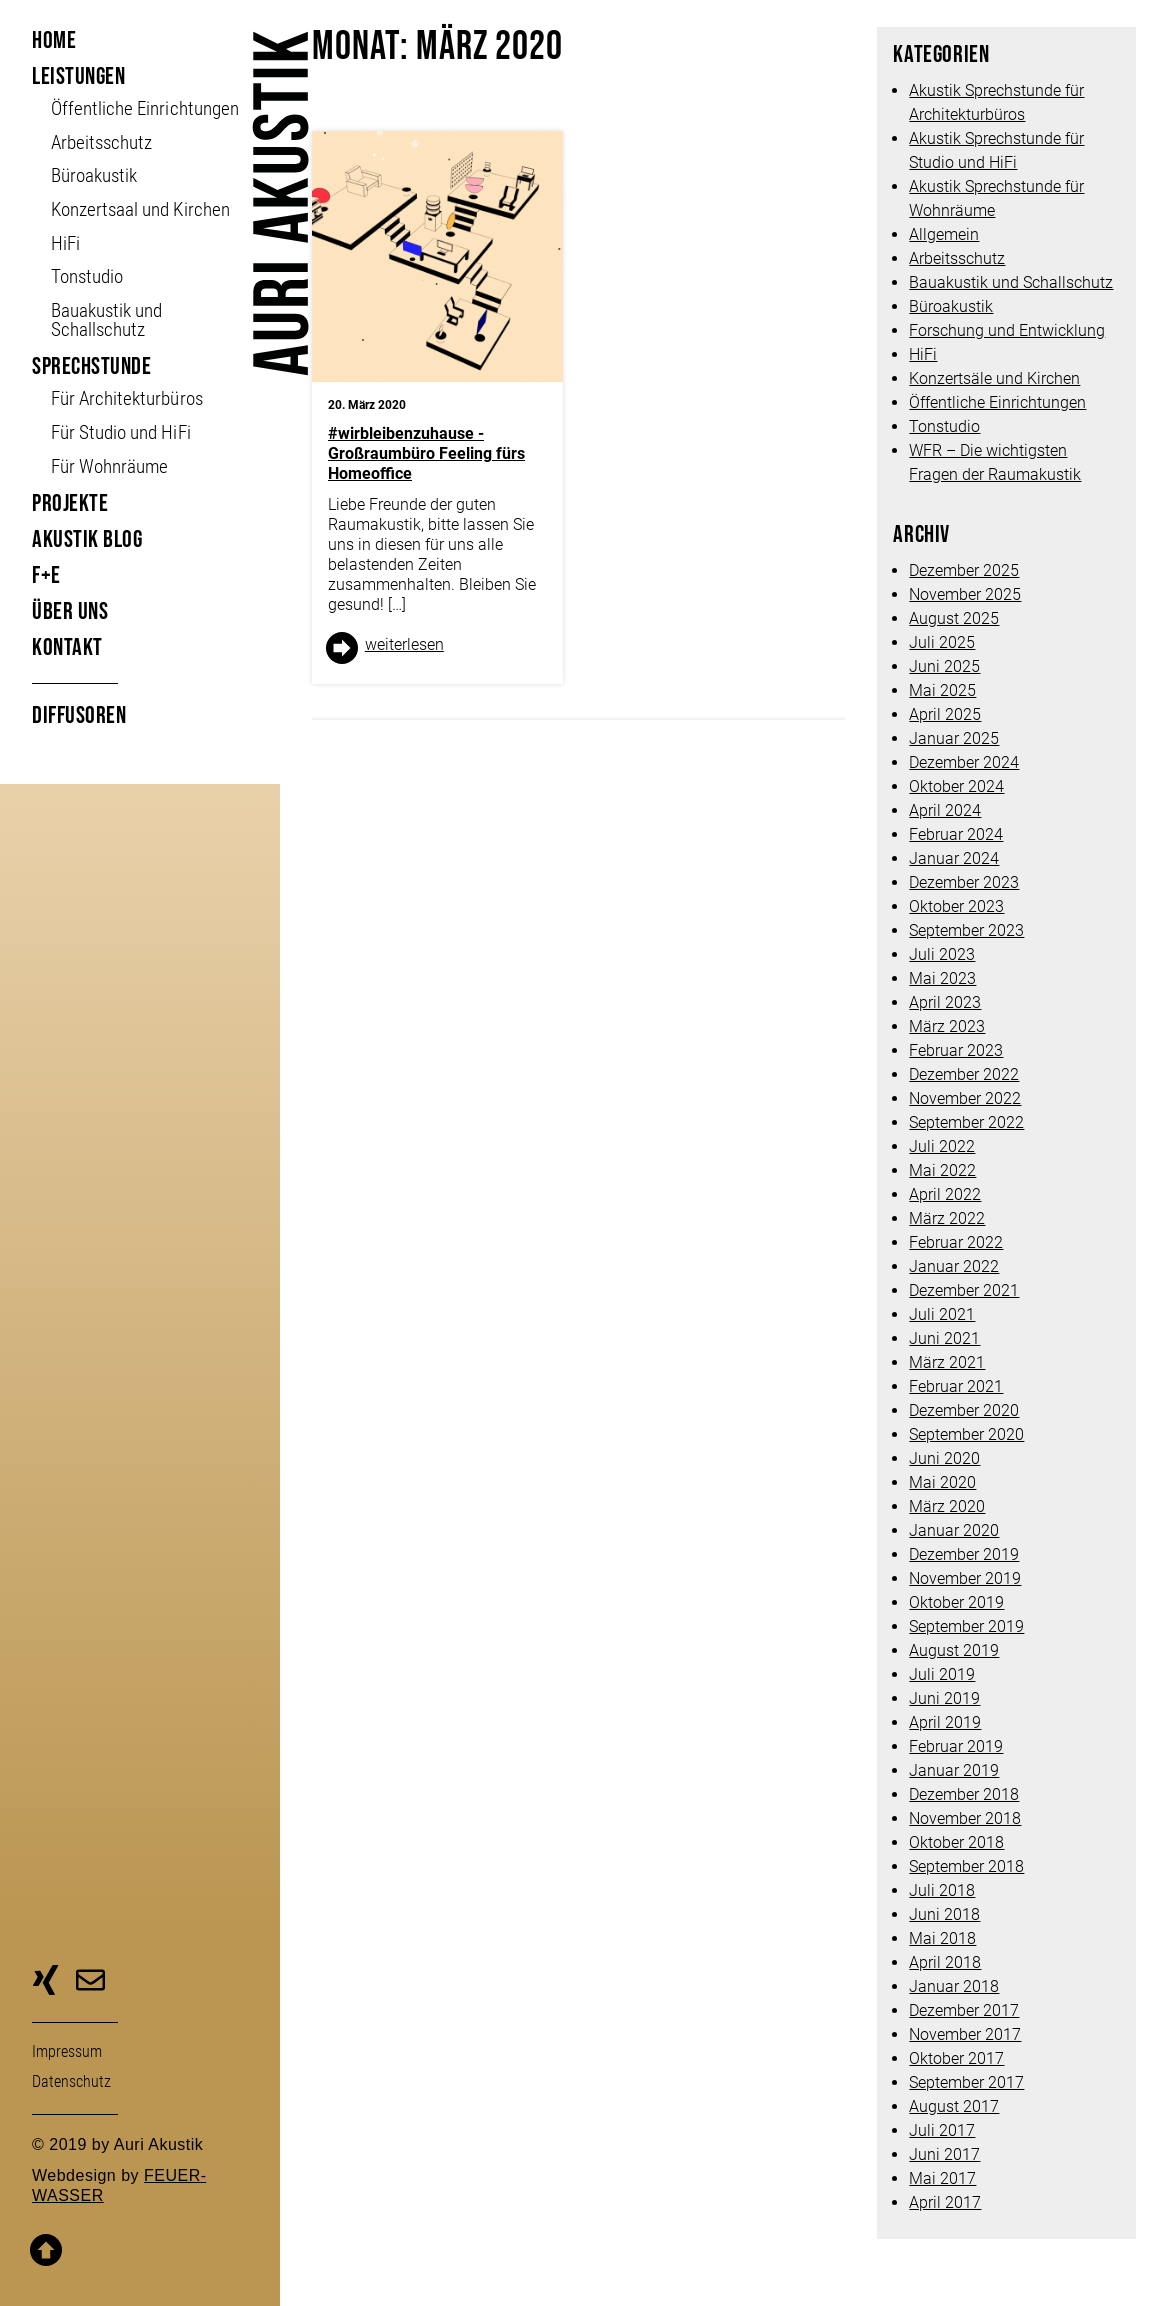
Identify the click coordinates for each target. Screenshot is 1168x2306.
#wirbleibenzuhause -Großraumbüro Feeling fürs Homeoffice (426, 453)
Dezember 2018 (964, 1794)
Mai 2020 (942, 1482)
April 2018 (945, 1962)
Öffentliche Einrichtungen (997, 402)
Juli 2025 (942, 642)
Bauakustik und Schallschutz (106, 320)
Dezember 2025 (964, 570)
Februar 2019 (956, 1746)
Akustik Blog (87, 539)
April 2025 (945, 714)
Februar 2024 (956, 834)
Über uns (70, 611)
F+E (46, 575)
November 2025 (965, 594)
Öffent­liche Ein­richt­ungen (144, 108)
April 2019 (945, 1722)
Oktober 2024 (956, 786)
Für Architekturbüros (126, 398)
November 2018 (965, 1818)
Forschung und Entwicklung (1007, 330)
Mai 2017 (942, 2178)
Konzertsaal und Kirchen (140, 209)
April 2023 (945, 1002)
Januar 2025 (954, 738)
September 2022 (966, 1122)
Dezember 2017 (964, 2010)
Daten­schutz (71, 2081)
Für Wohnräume (109, 466)
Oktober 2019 (956, 1602)
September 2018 (966, 1866)
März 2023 (947, 1026)
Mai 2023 (942, 978)
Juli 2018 (942, 1890)
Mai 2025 (942, 690)
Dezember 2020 (964, 1410)
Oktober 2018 (956, 1842)
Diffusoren (79, 715)
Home (54, 40)
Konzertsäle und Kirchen (994, 378)
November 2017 (965, 2034)
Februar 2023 (956, 1050)
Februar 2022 (956, 1242)
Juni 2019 (944, 1698)
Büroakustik (94, 175)
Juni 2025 (944, 666)
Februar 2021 (956, 1386)
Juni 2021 (944, 1338)
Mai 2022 (942, 1170)
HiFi (65, 243)
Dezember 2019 (964, 1554)
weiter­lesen (404, 644)
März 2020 (947, 1506)
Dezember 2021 (964, 1290)
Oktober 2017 (956, 2058)
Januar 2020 (954, 1530)
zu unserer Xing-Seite (45, 1983)
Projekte (70, 503)
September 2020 (966, 1434)
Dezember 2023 (964, 882)
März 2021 (947, 1362)
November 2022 (965, 1098)
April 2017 (945, 2202)
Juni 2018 (944, 1914)
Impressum (67, 2051)
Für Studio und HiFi (120, 432)
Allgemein (944, 234)
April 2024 (945, 810)
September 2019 (966, 1626)
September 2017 (966, 2082)
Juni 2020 (944, 1458)
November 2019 (965, 1578)
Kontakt (67, 647)
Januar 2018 (954, 1986)
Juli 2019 (942, 1674)
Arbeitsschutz (101, 142)
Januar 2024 (954, 858)
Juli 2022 (942, 1146)
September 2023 (966, 930)
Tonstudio (87, 276)
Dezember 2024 (964, 762)
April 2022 (945, 1194)
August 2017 (954, 2106)
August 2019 (954, 1650)
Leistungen (78, 76)
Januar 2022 (954, 1266)
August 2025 (954, 618)
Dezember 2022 (964, 1074)
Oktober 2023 (956, 906)
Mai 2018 (942, 1938)
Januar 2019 (954, 1770)
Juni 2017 (944, 2154)
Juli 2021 (942, 1314)
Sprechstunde (91, 366)
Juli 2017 (942, 2130)
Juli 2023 (942, 954)
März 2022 (947, 1218)
